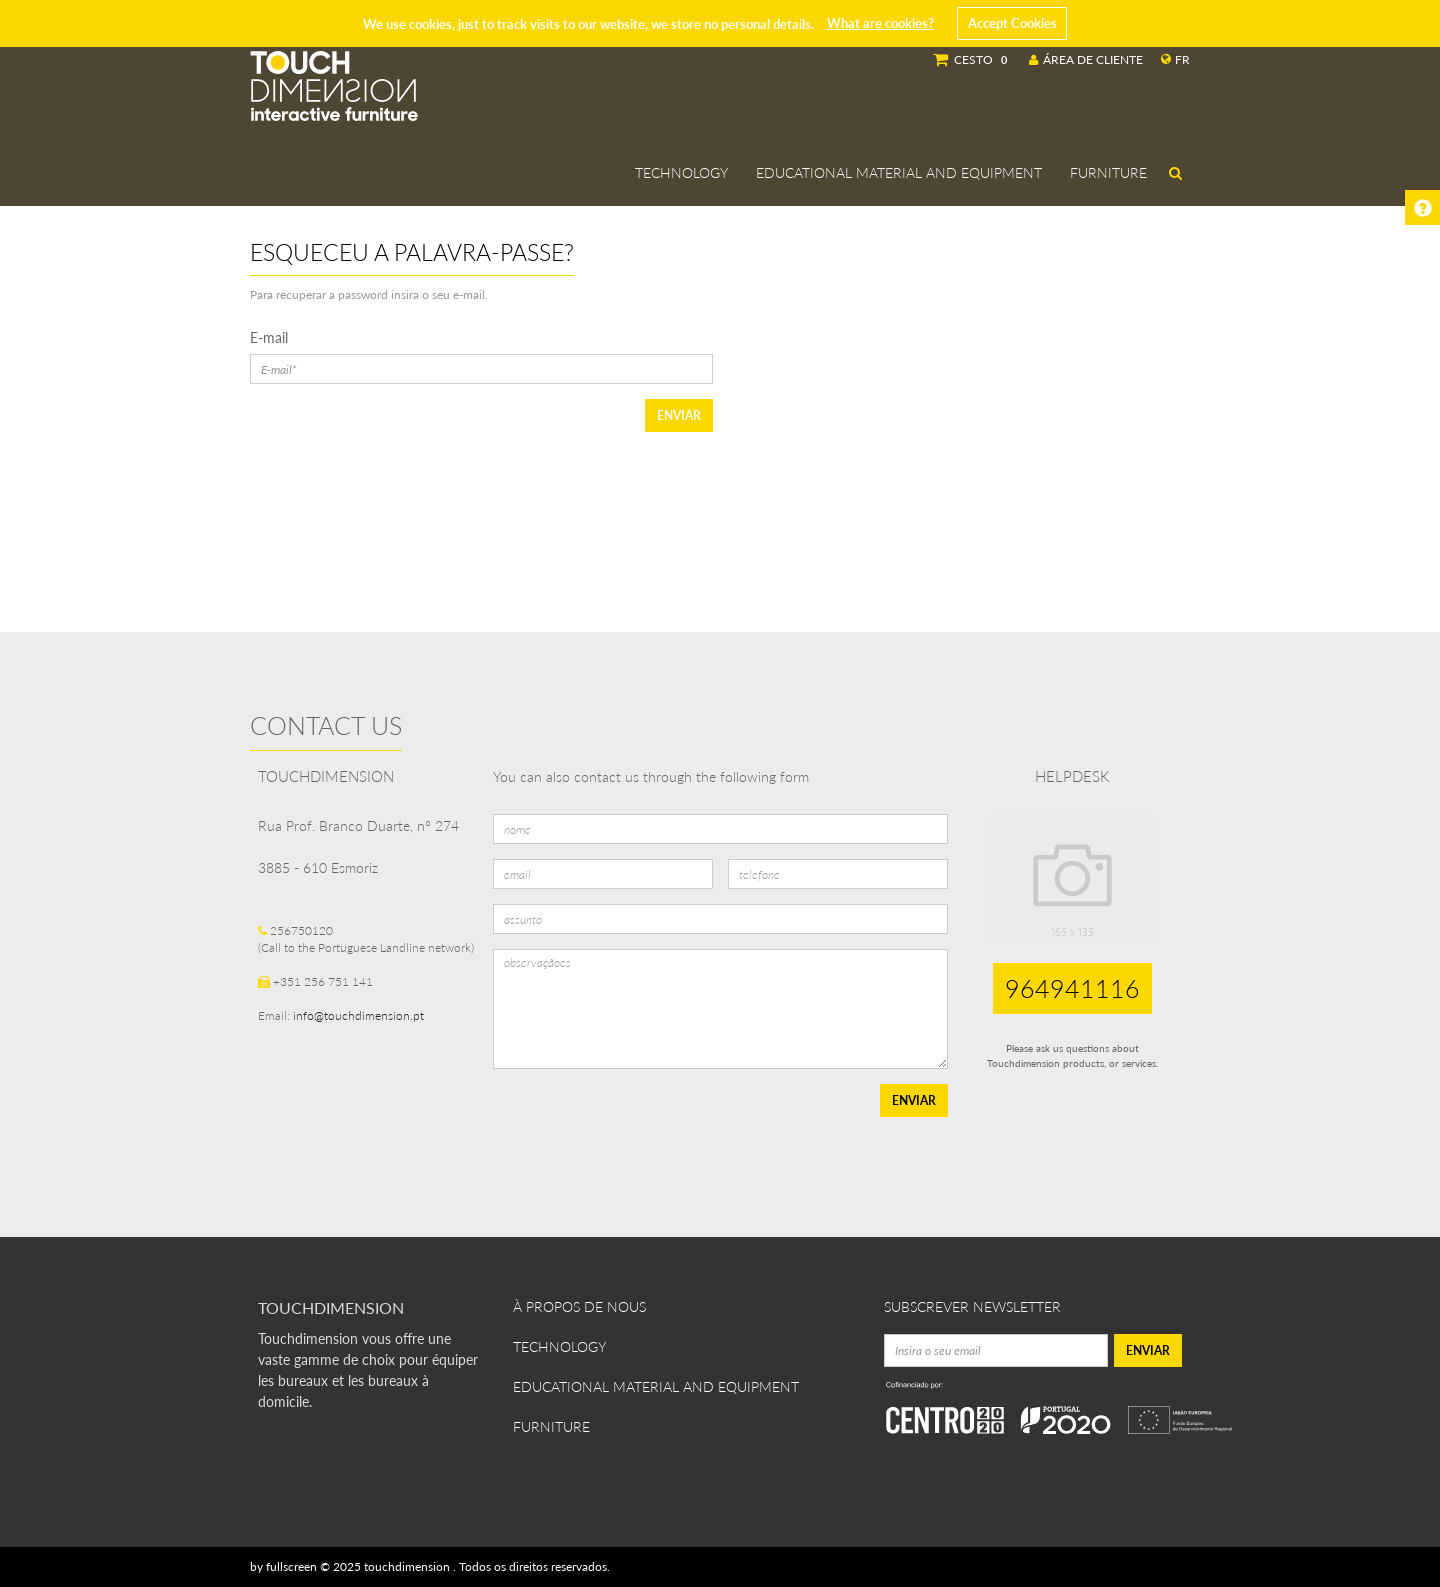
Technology (681, 172)
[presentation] (645, 1123)
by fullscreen (283, 1566)
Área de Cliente (1086, 59)
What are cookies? (880, 23)
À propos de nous (579, 1306)
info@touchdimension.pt (358, 1015)
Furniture (1108, 172)
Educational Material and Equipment (899, 172)
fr (1175, 59)
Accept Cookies (1012, 23)
